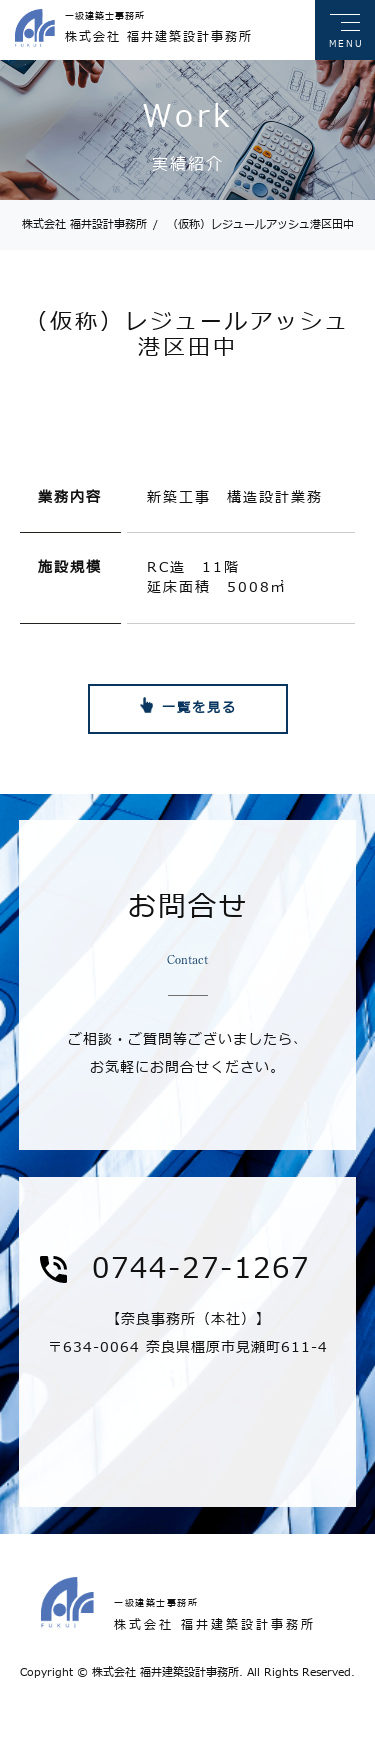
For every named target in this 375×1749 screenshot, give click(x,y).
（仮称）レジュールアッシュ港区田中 (253, 224)
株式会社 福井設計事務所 (84, 224)
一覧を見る (199, 708)
